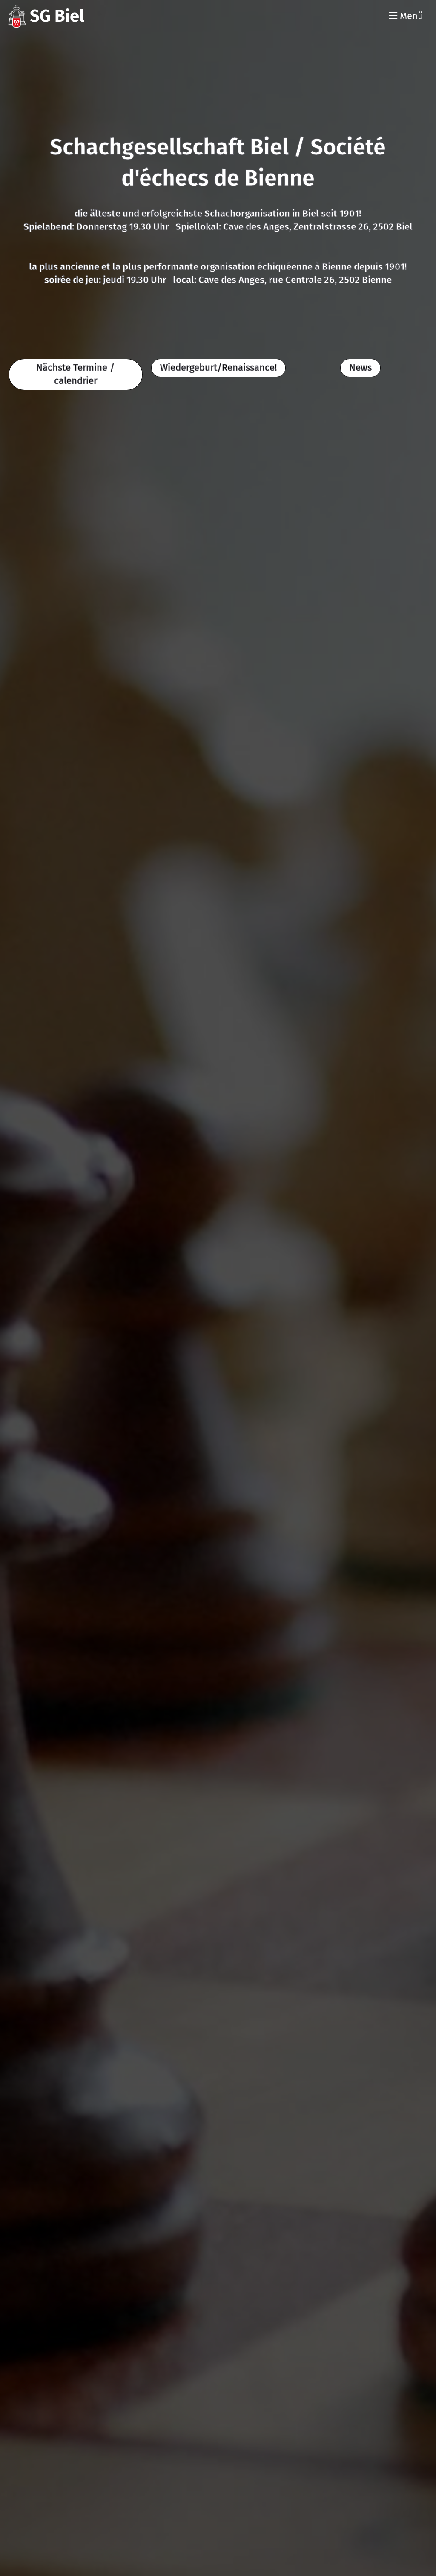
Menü (406, 16)
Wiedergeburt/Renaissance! (218, 367)
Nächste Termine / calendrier (75, 374)
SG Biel (57, 16)
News (360, 367)
